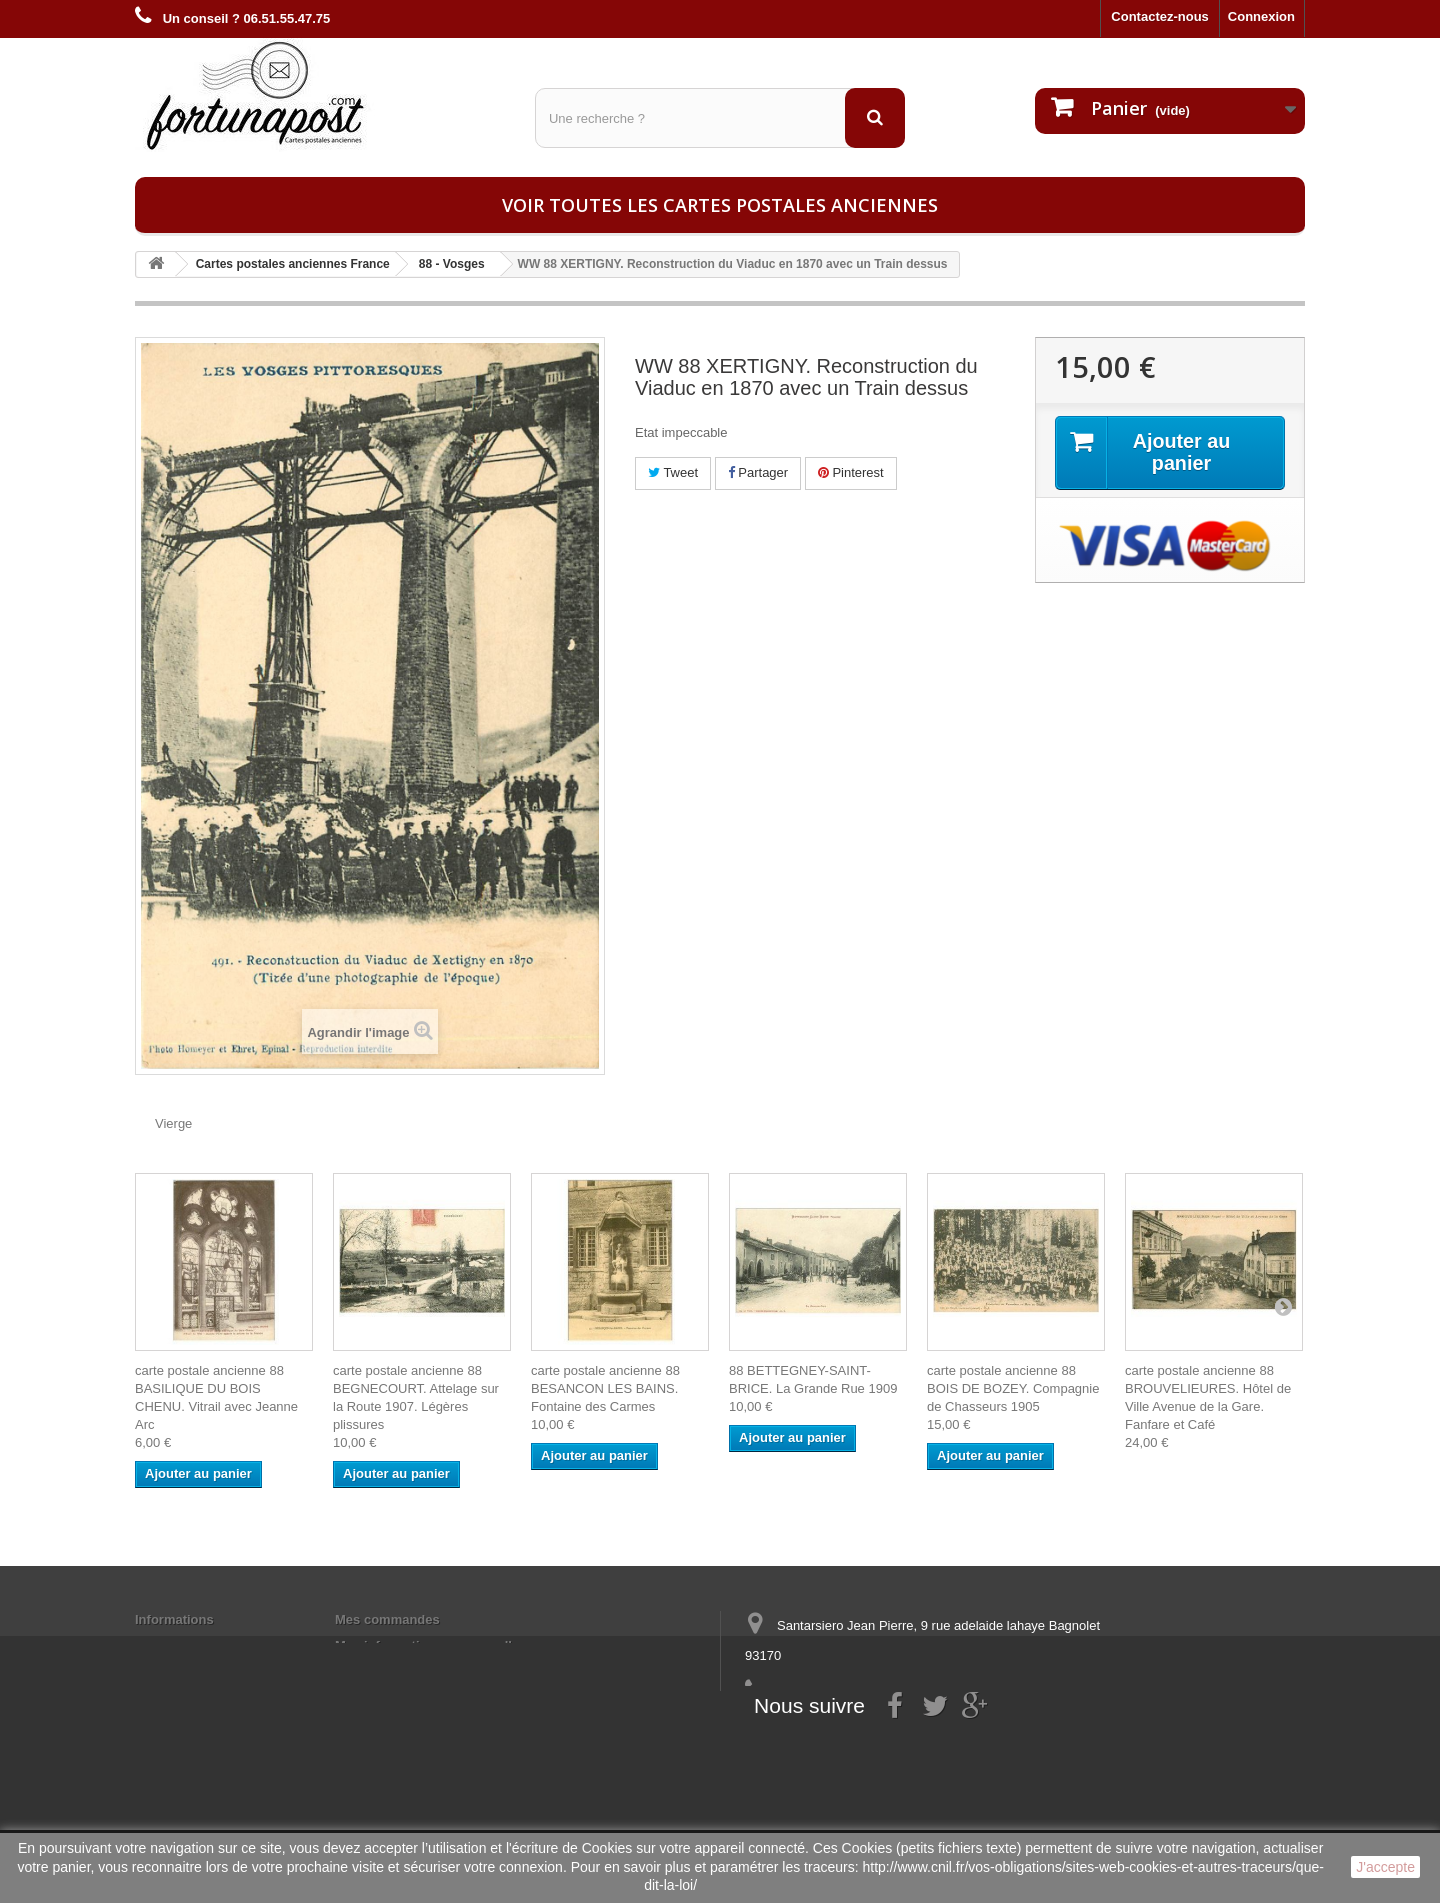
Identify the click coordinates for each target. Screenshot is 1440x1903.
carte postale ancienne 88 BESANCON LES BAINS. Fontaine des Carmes (605, 1388)
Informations (174, 1619)
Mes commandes (387, 1619)
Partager (758, 472)
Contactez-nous (1160, 16)
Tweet (673, 472)
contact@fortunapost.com (899, 1729)
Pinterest (851, 472)
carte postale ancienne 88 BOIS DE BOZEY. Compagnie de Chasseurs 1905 (1013, 1388)
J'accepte (1385, 1867)
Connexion (1261, 16)
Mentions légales (187, 1645)
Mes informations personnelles (430, 1645)
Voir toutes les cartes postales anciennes (720, 205)
